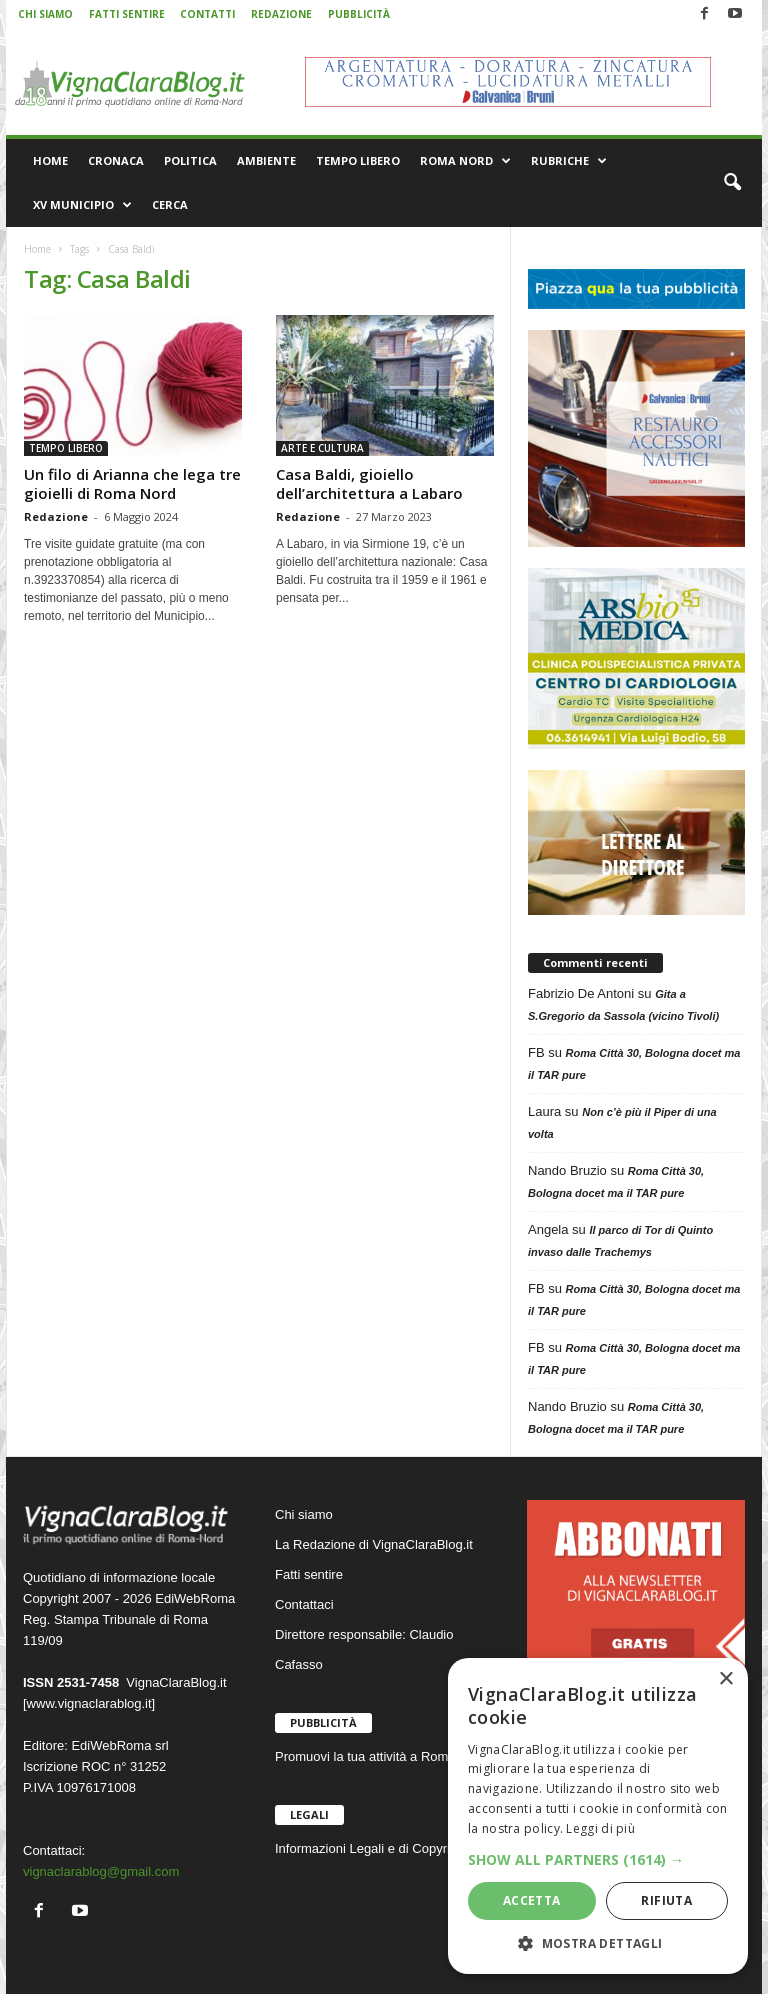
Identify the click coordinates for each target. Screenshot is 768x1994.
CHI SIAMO (45, 14)
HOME (50, 160)
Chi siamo (304, 1514)
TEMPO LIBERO (358, 160)
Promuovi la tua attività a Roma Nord (381, 1756)
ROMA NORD (465, 161)
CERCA (170, 204)
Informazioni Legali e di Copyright (371, 1848)
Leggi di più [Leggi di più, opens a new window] (600, 1828)
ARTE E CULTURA (322, 448)
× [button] (725, 1679)
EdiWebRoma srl (119, 1745)
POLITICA (190, 160)
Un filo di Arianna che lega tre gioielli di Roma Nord (132, 483)
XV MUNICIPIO (82, 205)
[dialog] (598, 1816)
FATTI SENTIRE (127, 14)
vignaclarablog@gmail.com (101, 1871)
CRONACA (116, 160)
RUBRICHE (569, 161)
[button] (732, 183)
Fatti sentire (309, 1574)
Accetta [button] (532, 1900)
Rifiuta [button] (666, 1900)
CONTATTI (207, 14)
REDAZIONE (281, 14)
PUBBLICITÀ (359, 14)
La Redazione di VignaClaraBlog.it (374, 1544)
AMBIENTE (266, 160)
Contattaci (304, 1604)
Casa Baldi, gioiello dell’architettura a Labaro (369, 483)
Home (37, 249)
